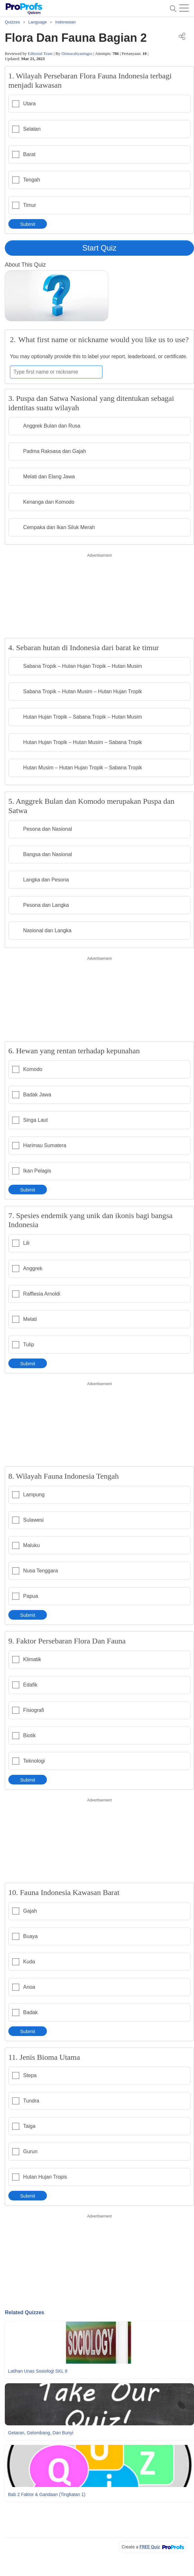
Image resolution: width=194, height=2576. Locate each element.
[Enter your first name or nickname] (56, 372)
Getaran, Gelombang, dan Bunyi (40, 2432)
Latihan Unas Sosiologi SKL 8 (37, 2371)
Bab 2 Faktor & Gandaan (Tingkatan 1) (46, 2494)
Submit (27, 224)
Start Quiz (99, 247)
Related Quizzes (24, 2312)
